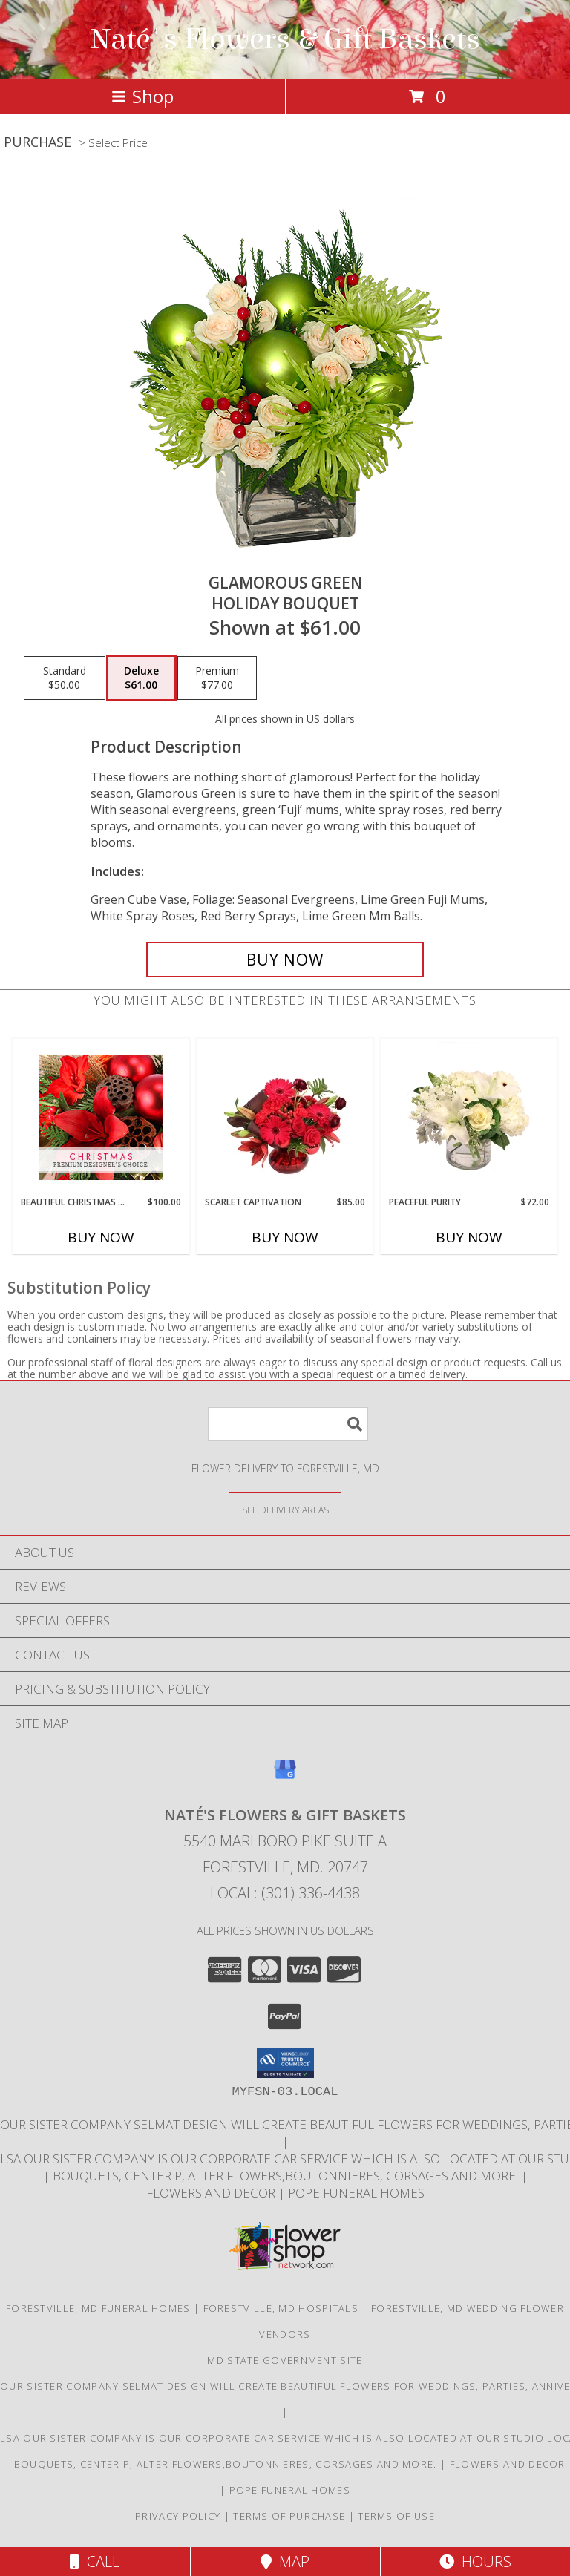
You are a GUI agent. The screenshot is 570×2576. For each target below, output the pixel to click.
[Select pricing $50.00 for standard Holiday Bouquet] (64, 678)
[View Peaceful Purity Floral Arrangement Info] (469, 1117)
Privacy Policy (177, 2516)
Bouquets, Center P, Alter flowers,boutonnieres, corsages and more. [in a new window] (287, 2175)
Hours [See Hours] (475, 2562)
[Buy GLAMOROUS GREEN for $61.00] (285, 959)
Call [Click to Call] (94, 2562)
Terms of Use (396, 2516)
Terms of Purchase (289, 2516)
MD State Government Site (284, 2360)
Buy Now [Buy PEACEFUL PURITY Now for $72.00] (469, 1237)
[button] (285, 2063)
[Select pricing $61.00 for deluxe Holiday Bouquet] (141, 678)
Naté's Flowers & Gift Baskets (285, 39)
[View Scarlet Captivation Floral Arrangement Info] (285, 1117)
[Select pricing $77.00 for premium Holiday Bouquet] (217, 678)
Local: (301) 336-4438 (285, 1893)
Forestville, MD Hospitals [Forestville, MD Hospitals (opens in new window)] (281, 2308)
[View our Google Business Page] (285, 1776)
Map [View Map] (285, 2562)
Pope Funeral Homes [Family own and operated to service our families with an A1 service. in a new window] (356, 2192)
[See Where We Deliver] (285, 1509)
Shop (142, 96)
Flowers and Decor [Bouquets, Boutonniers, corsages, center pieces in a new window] (212, 2192)
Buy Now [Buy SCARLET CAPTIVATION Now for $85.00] (285, 1237)
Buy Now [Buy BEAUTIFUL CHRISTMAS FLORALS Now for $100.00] (101, 1237)
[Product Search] (288, 1424)
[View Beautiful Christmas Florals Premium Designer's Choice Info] (101, 1117)
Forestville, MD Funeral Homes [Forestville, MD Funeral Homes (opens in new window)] (98, 2308)
